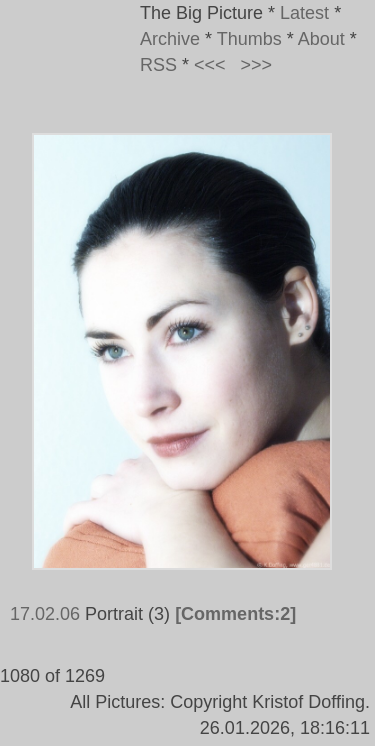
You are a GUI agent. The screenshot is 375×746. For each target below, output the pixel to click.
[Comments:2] (235, 614)
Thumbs (249, 39)
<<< (210, 65)
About (321, 39)
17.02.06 (45, 614)
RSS (158, 65)
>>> (257, 65)
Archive (170, 39)
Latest (304, 13)
